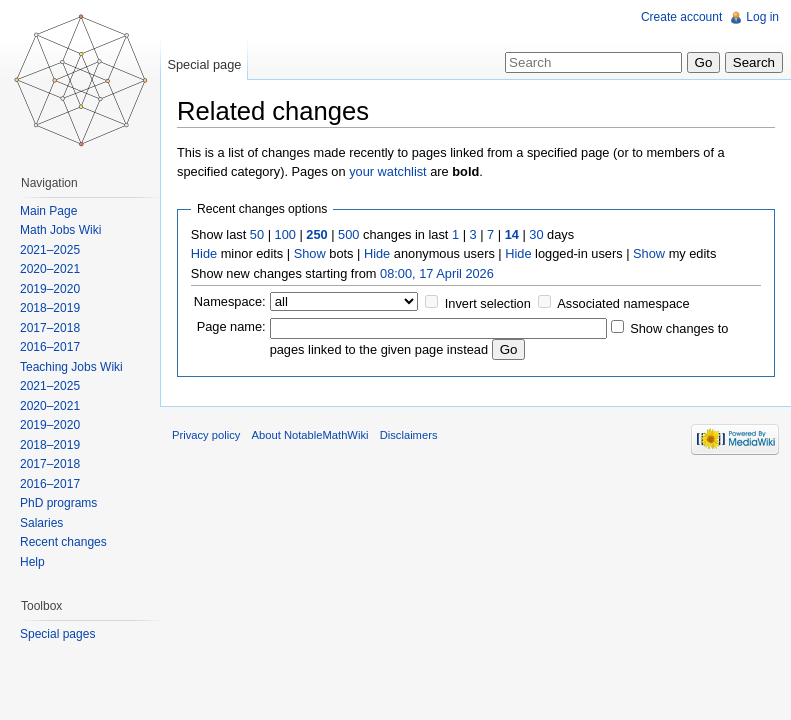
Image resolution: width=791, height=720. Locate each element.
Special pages (57, 634)
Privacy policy (206, 435)
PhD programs (58, 503)
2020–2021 (50, 269)
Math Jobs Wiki (60, 230)
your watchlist (388, 171)
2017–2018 (50, 328)
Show (310, 253)
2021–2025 (50, 250)
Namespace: (230, 301)
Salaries (41, 523)
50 (257, 234)
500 (348, 234)
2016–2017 (50, 347)
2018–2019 (50, 308)
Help (32, 562)
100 (285, 234)
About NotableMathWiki (310, 435)
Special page (204, 64)
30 (536, 234)
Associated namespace (623, 303)
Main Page (48, 211)
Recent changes (63, 542)
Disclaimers (409, 435)
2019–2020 (50, 289)
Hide (204, 253)
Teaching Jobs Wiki (71, 367)
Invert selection (488, 303)
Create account (681, 17)
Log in (762, 17)
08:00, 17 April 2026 (437, 273)
